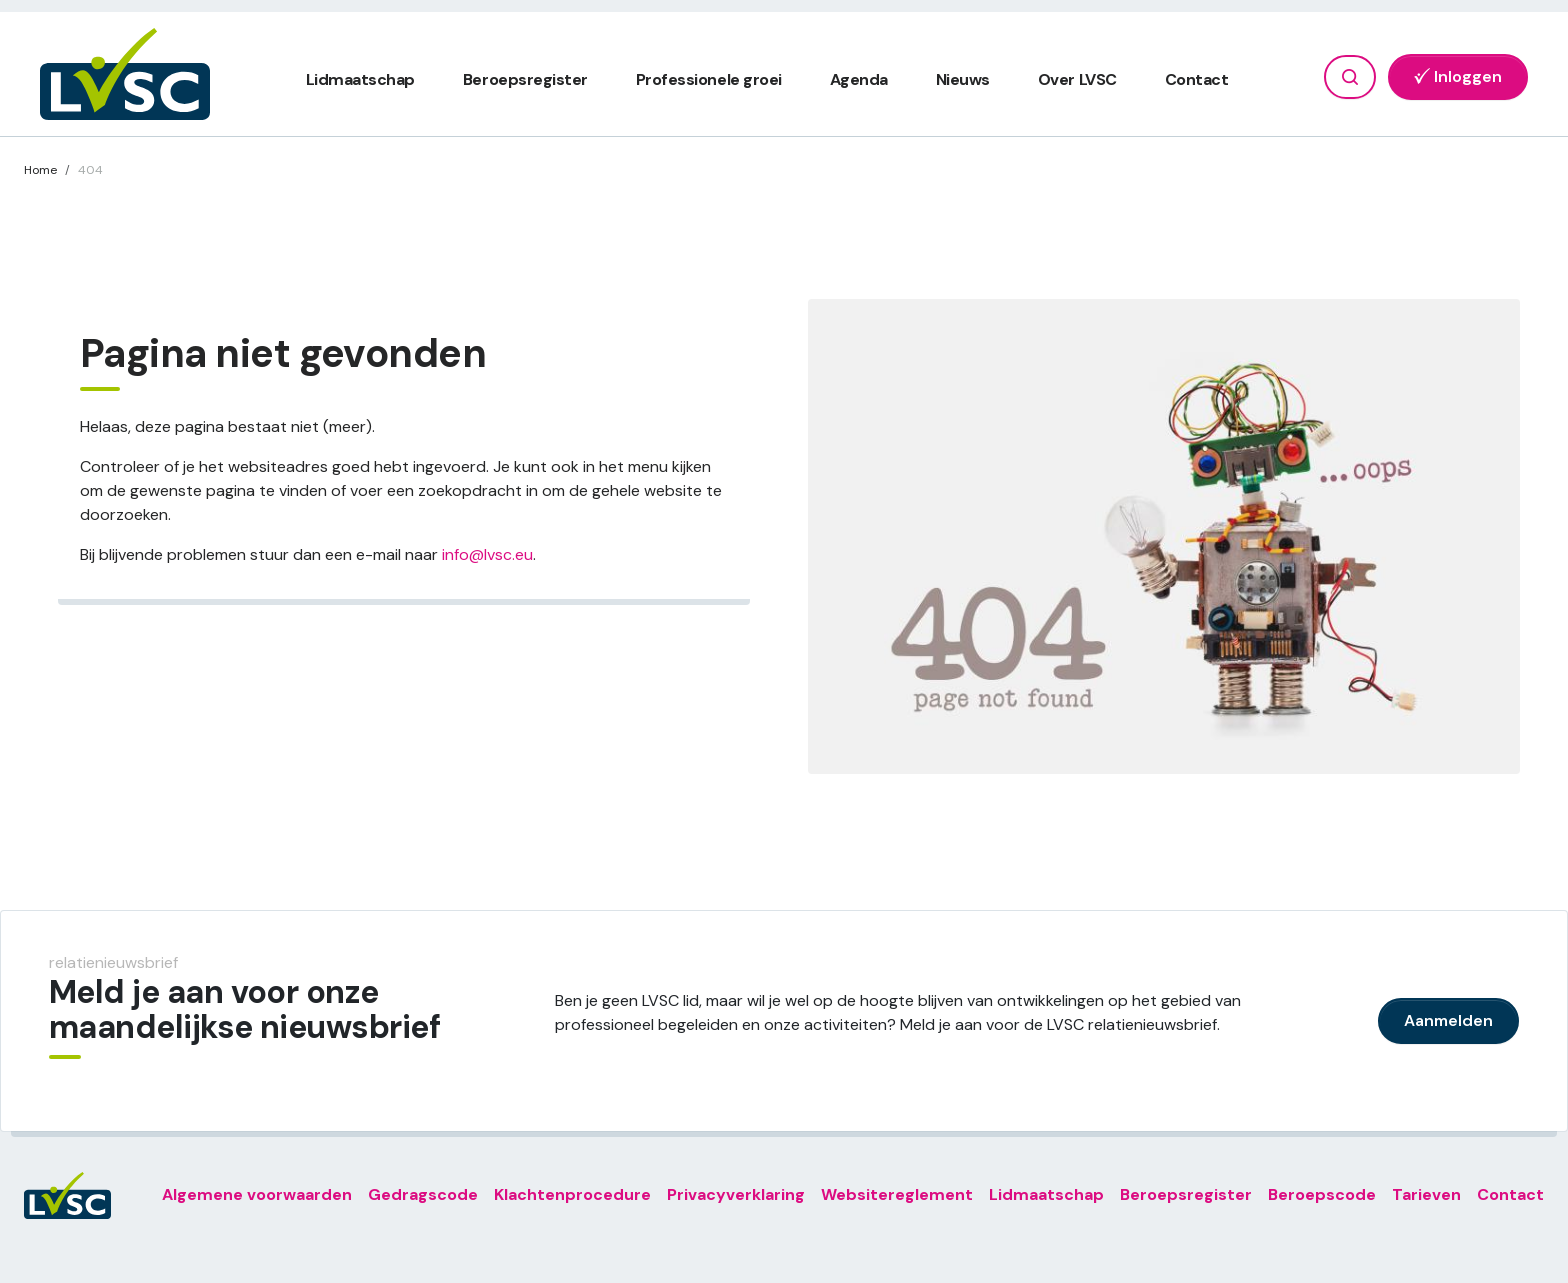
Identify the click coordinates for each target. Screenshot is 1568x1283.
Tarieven (1426, 1194)
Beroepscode (1322, 1194)
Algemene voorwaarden (257, 1194)
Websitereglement (897, 1194)
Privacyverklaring (736, 1194)
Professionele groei (709, 79)
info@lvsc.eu (487, 554)
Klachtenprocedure (572, 1194)
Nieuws (963, 79)
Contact (1197, 79)
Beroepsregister (525, 79)
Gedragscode (423, 1194)
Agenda (859, 79)
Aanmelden (1448, 1020)
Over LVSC (1077, 79)
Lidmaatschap (360, 79)
